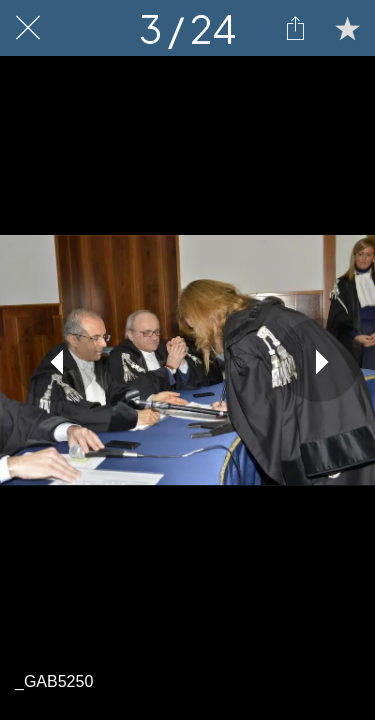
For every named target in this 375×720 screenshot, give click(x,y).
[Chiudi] (28, 28)
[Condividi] (295, 28)
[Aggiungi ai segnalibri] (347, 28)
